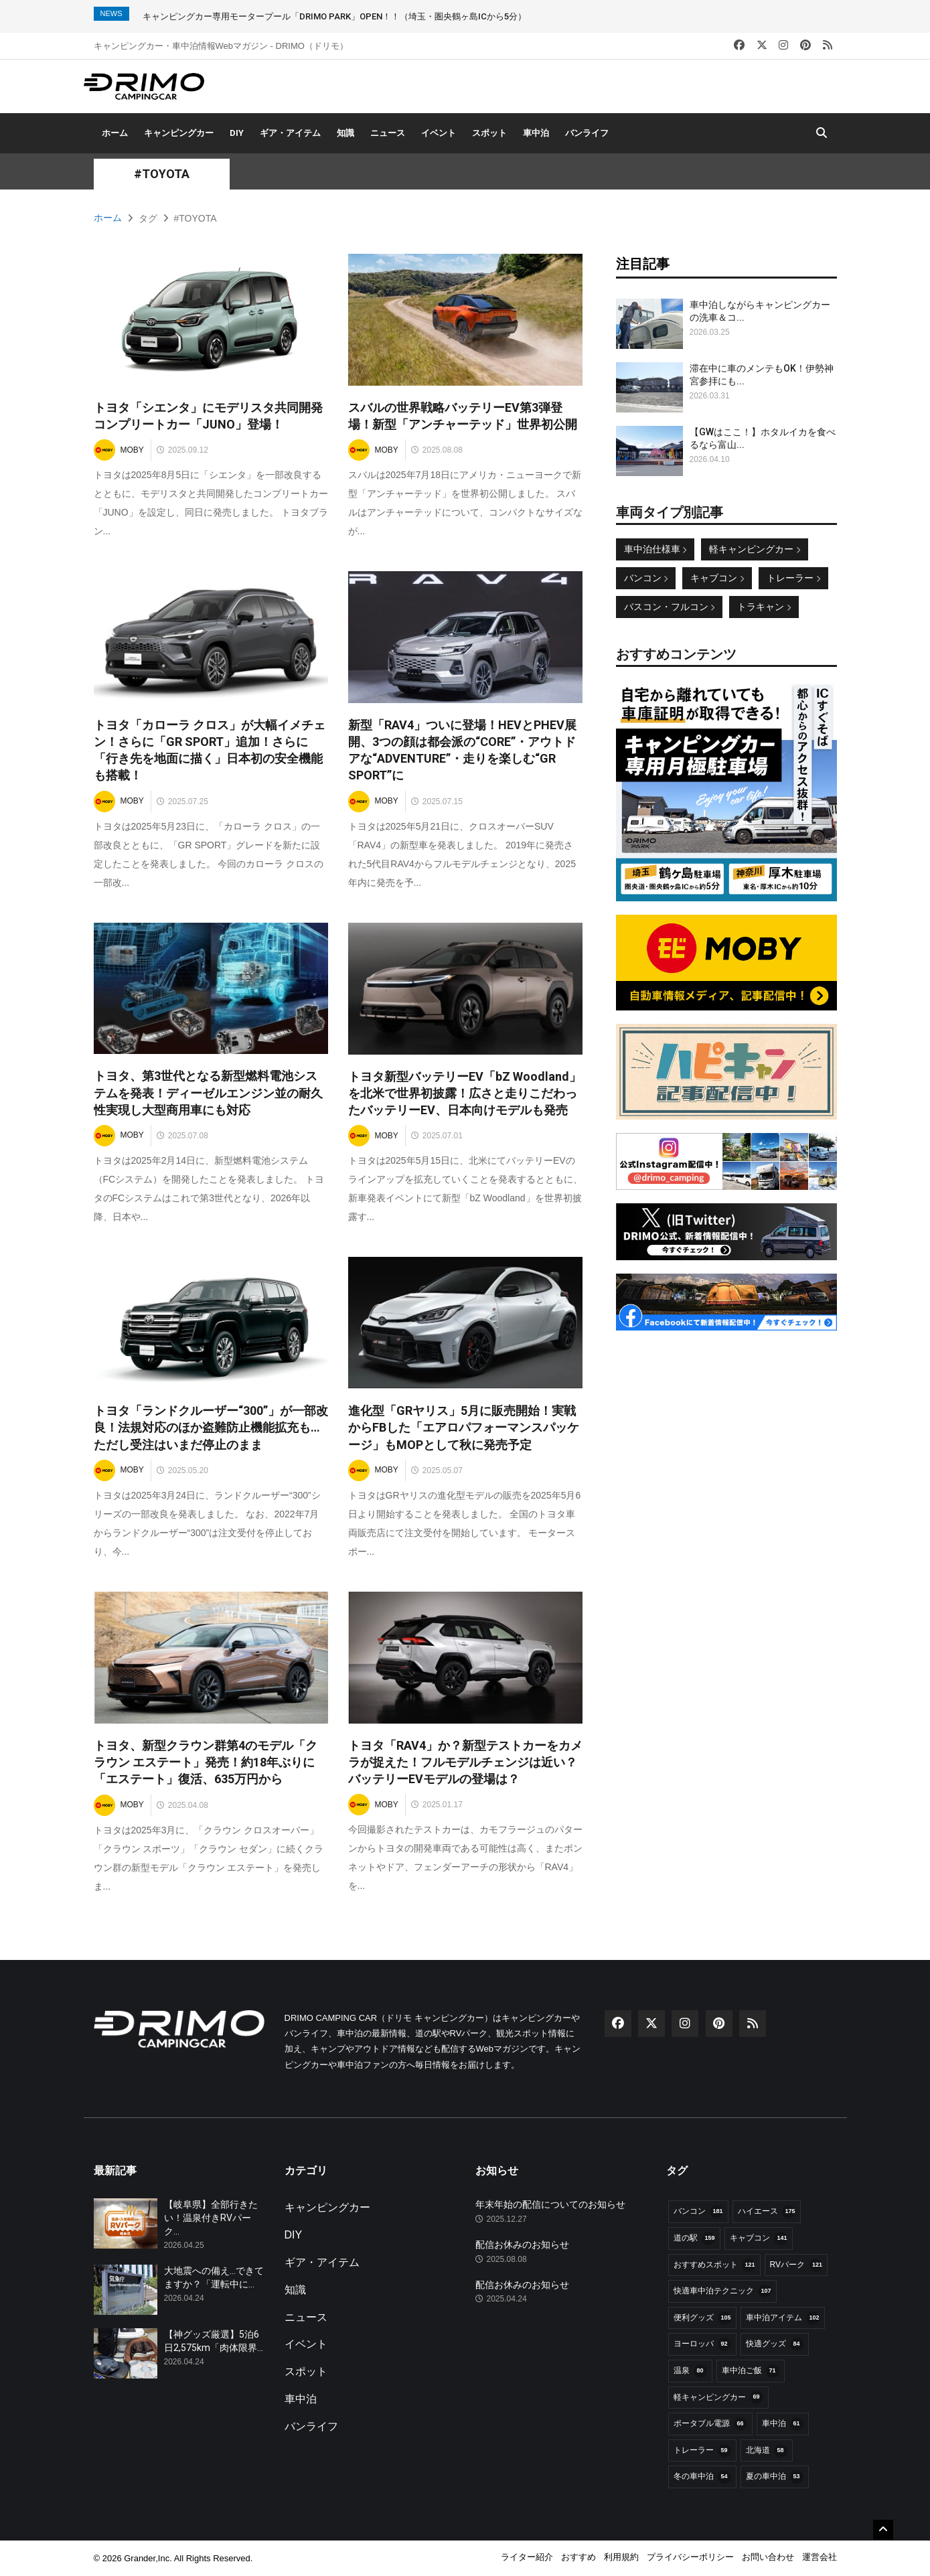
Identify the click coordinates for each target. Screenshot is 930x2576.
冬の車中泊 (702, 2477)
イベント (438, 133)
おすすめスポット (714, 2265)
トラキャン (764, 606)
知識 (345, 133)
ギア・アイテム (290, 133)
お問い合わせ (768, 2557)
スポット (489, 133)
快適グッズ (774, 2344)
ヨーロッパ (702, 2344)
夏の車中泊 (774, 2477)
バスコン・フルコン (669, 606)
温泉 (690, 2371)
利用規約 (621, 2557)
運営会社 (819, 2557)
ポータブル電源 (710, 2424)
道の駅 (694, 2238)
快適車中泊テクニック (722, 2291)
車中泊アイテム (783, 2318)
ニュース (387, 133)
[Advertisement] (726, 1427)
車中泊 (536, 133)
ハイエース (766, 2211)
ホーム (115, 133)
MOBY (119, 450)
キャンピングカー (179, 133)
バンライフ (587, 133)
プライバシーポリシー (690, 2557)
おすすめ (578, 2557)
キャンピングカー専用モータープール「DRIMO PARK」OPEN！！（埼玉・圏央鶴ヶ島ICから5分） (334, 16)
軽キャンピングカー (754, 549)
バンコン (646, 578)
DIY (237, 133)
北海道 (766, 2450)
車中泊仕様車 (655, 549)
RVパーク (796, 2265)
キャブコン (717, 578)
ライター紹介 (527, 2557)
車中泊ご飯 (750, 2371)
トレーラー (793, 578)
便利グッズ (702, 2318)
